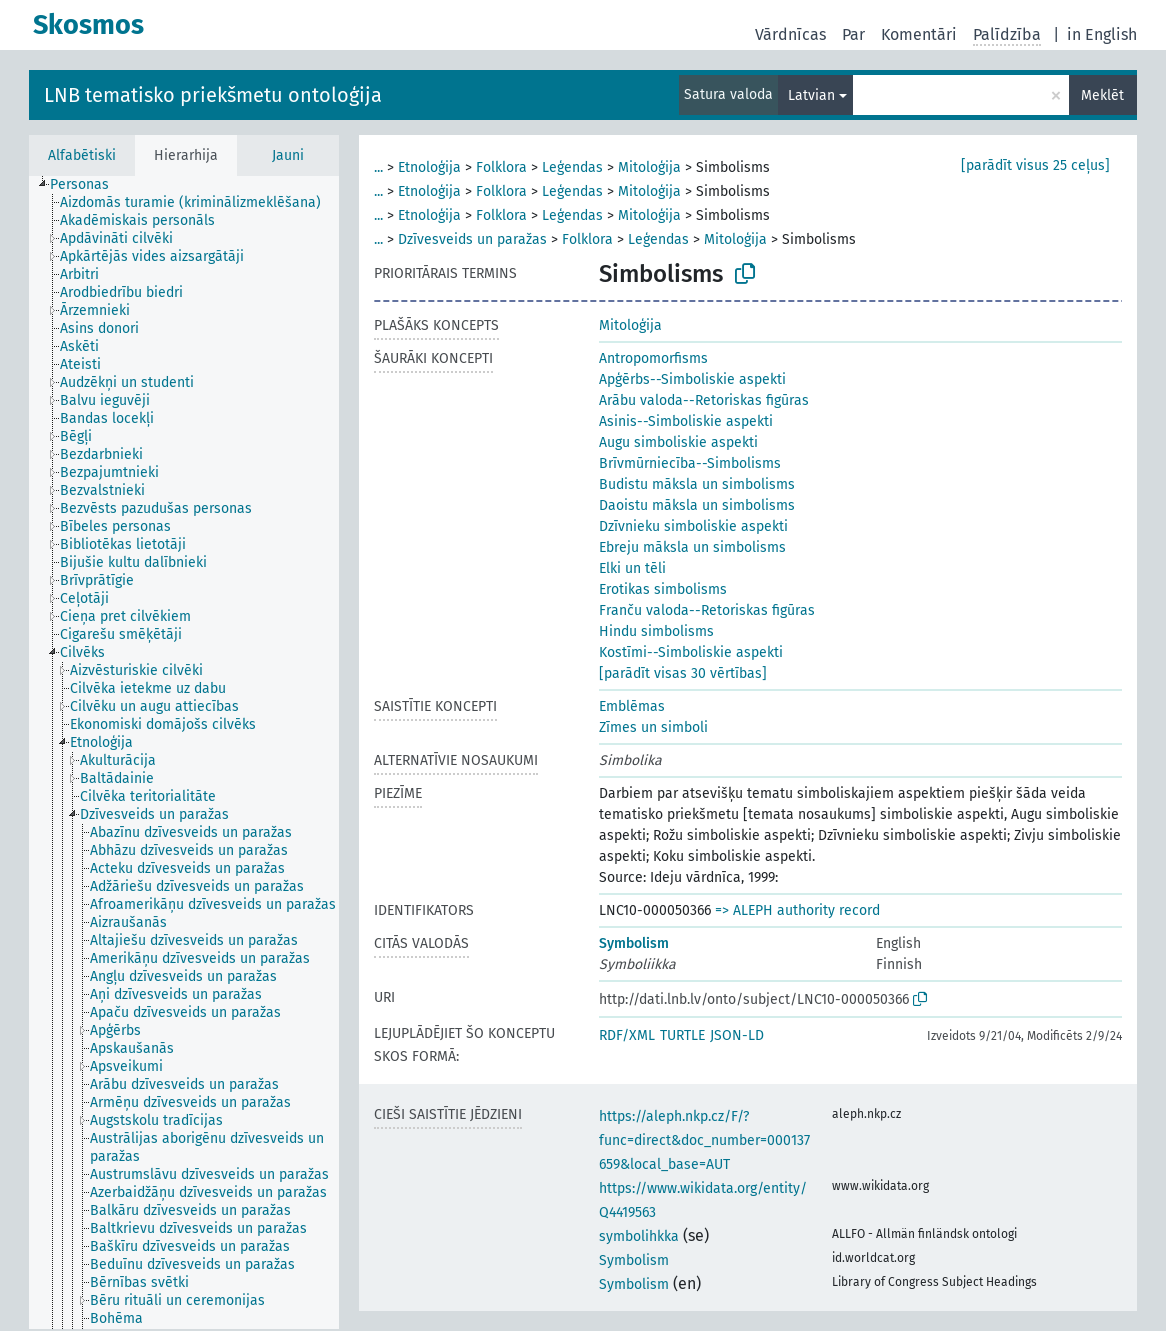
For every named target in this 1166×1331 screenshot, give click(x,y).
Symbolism (634, 943)
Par (853, 34)
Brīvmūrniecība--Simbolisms (690, 463)
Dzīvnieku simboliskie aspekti (693, 526)
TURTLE (682, 1035)
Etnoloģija (429, 167)
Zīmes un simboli (653, 727)
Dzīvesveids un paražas (472, 239)
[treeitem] (88, 185)
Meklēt (1102, 95)
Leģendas (572, 167)
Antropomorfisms (653, 358)
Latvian (811, 95)
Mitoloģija (649, 167)
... (378, 167)
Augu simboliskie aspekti (678, 442)
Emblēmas (632, 706)
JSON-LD (737, 1035)
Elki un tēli (632, 568)
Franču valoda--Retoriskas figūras (707, 610)
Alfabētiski (82, 155)
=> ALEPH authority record (797, 910)
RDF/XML (627, 1035)
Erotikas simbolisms (663, 589)
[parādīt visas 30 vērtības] (683, 673)
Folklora (501, 167)
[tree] (184, 752)
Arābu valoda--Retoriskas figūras (704, 400)
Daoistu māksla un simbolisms (697, 505)
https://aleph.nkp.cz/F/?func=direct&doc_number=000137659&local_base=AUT (704, 1140)
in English (1102, 34)
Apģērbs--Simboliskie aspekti (692, 379)
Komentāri (919, 34)
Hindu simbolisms (656, 631)
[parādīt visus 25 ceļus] (1035, 165)
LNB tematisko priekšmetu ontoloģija (213, 95)
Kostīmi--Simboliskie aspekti (691, 652)
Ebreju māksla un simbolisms (692, 547)
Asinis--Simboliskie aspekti (686, 421)
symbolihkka (639, 1236)
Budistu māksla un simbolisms (697, 484)
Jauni (288, 155)
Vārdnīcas (790, 34)
